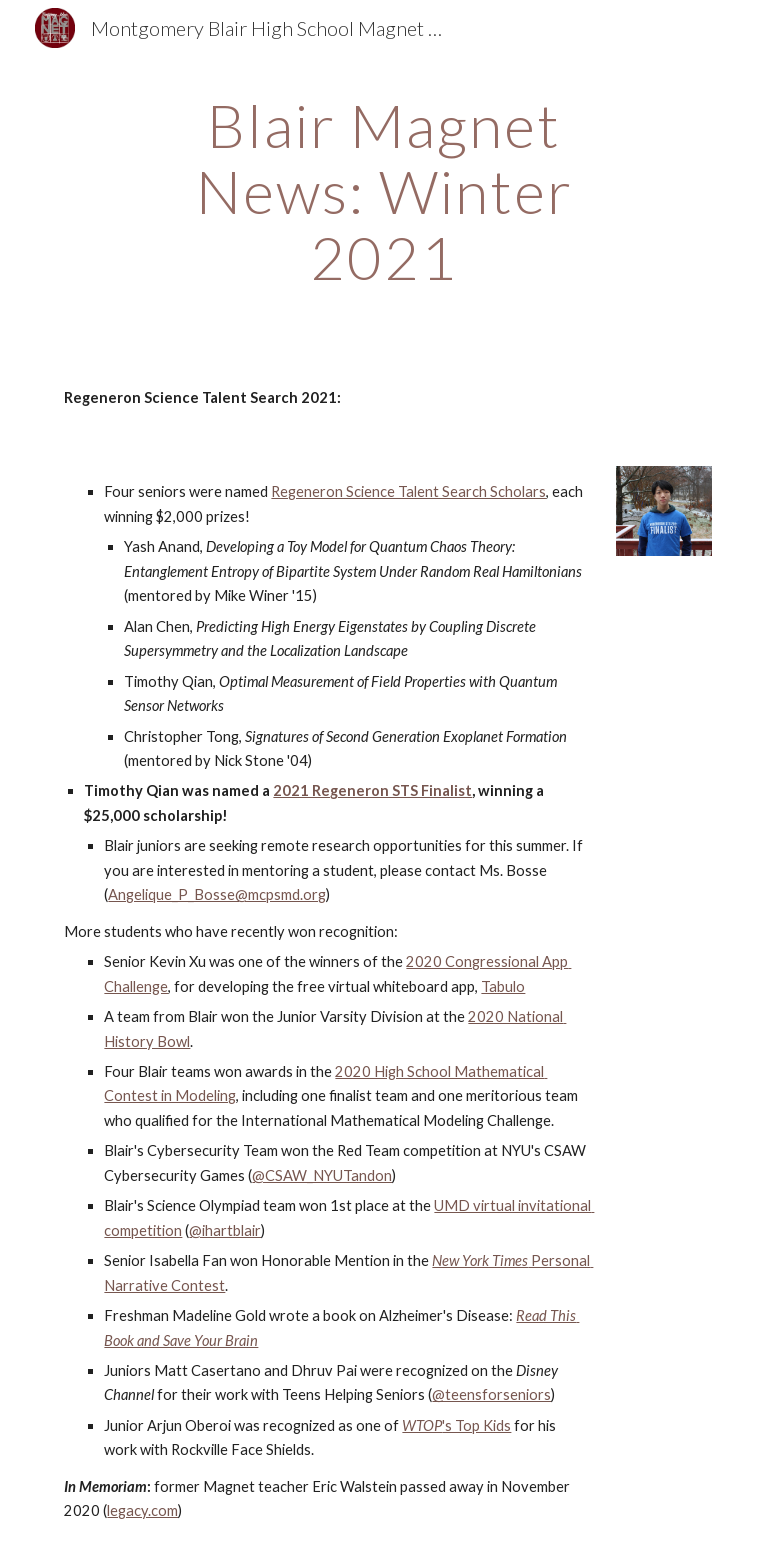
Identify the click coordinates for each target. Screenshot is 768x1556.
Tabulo (503, 986)
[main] (383, 191)
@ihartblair (225, 1230)
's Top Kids (476, 1425)
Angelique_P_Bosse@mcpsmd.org (217, 894)
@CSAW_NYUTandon (322, 1175)
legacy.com (142, 1510)
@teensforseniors (491, 1394)
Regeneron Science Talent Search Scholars (408, 491)
